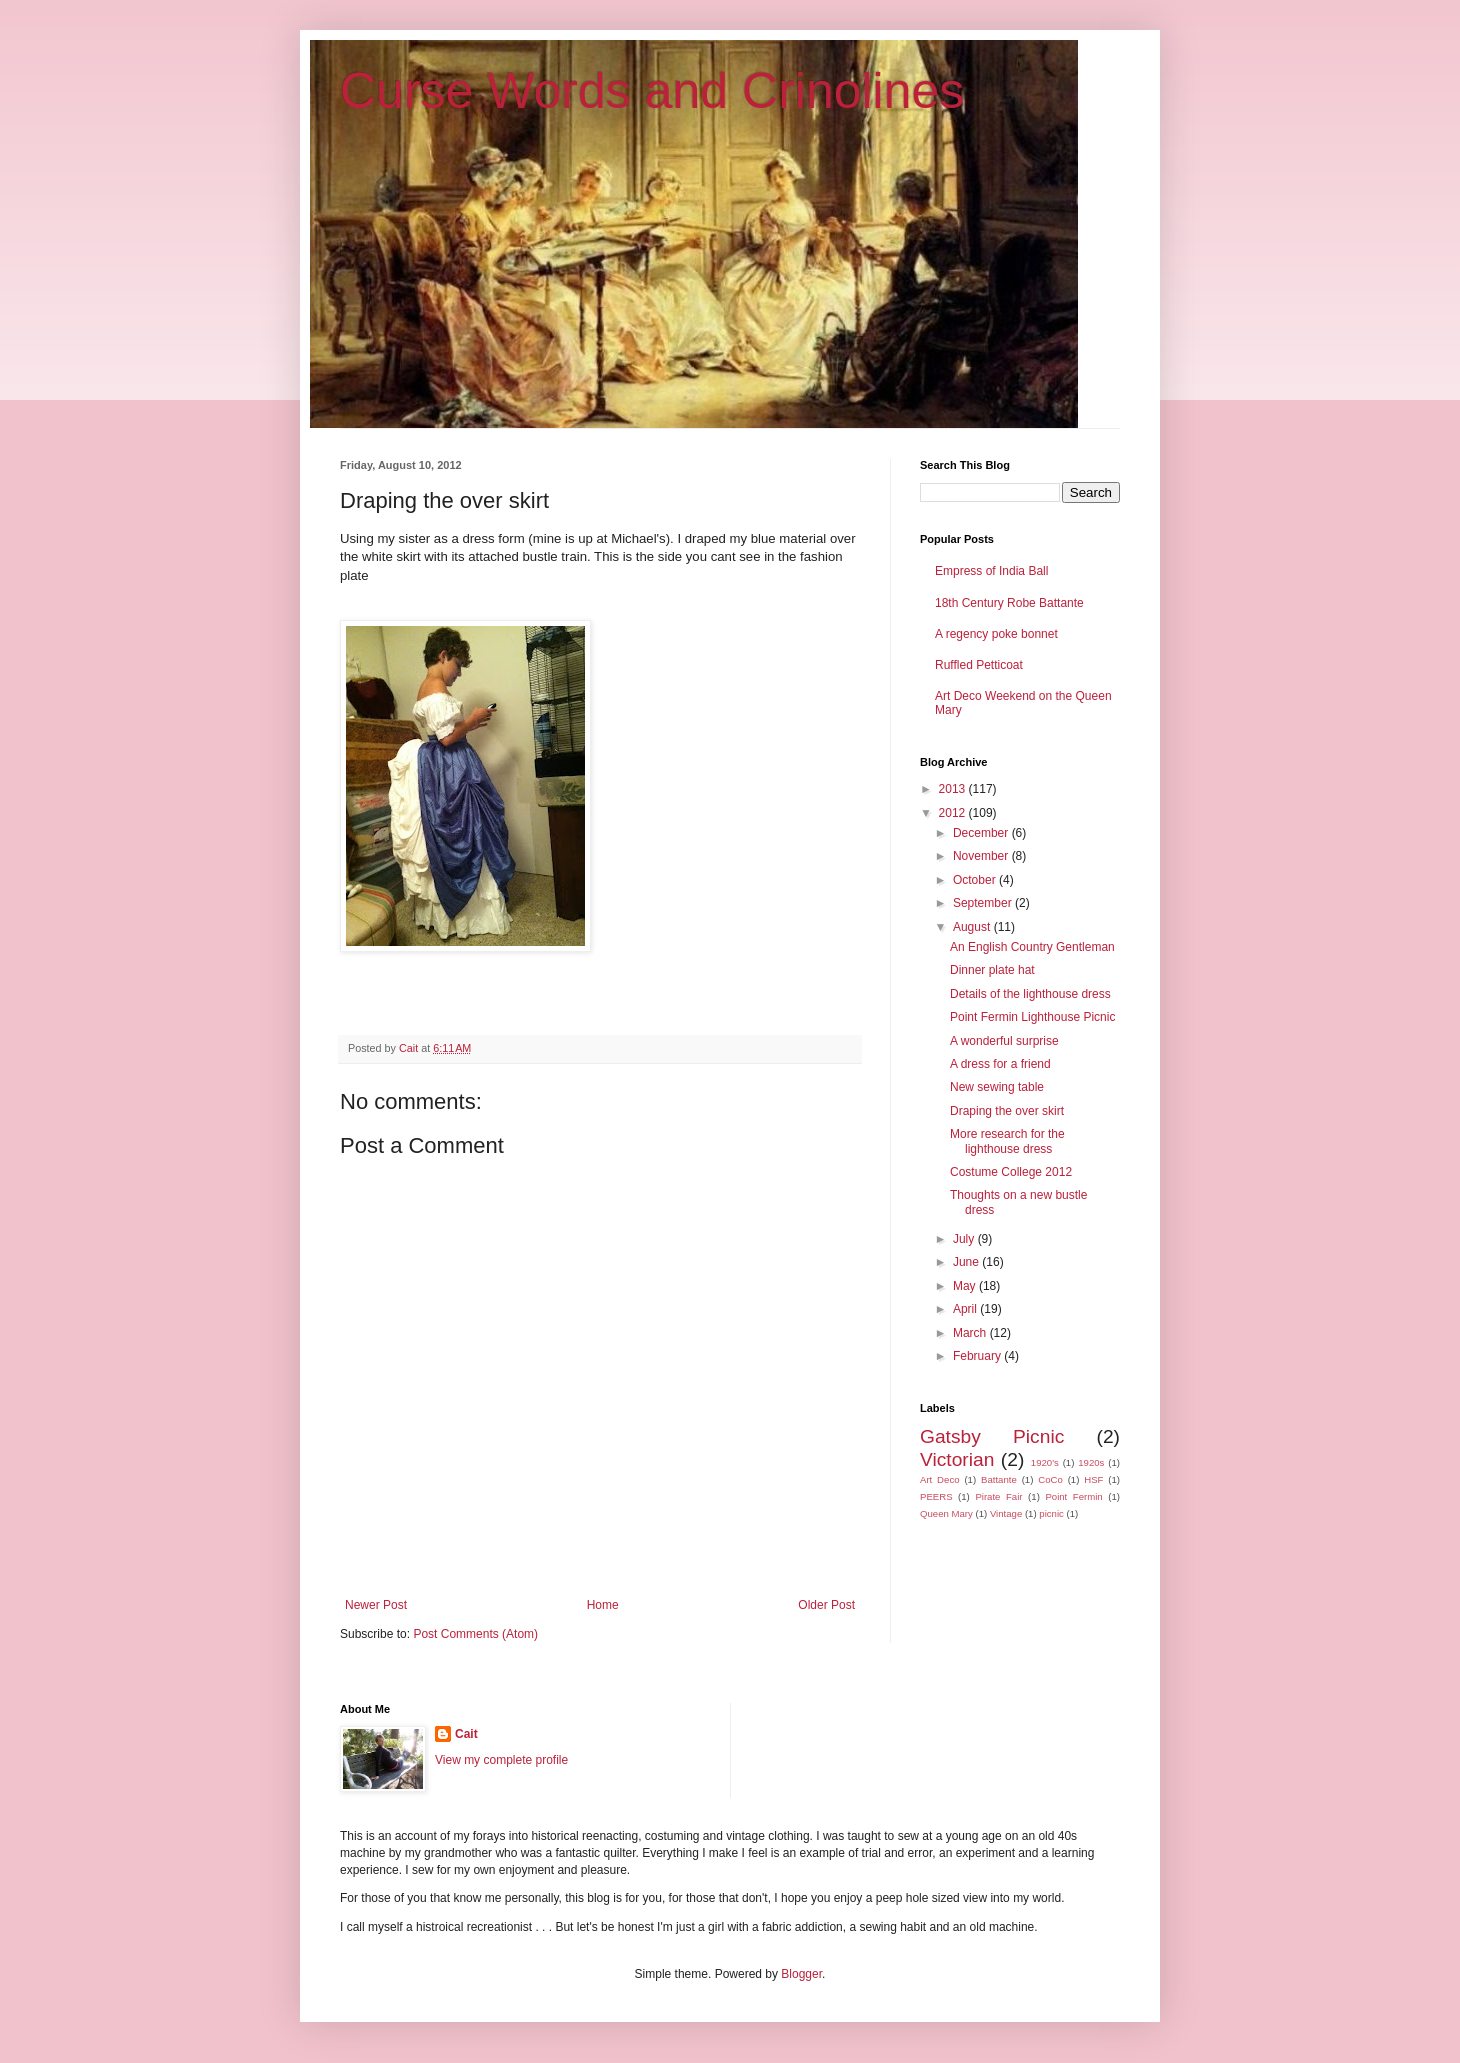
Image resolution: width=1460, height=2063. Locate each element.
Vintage (1006, 1513)
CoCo (1050, 1479)
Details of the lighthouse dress (1030, 994)
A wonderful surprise (1004, 1041)
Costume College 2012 (1011, 1172)
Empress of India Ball (991, 571)
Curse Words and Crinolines (652, 91)
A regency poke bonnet (996, 634)
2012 (954, 813)
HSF (1093, 1479)
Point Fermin (1073, 1496)
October (976, 880)
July (965, 1239)
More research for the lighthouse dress (1007, 1141)
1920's (1045, 1462)
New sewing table (997, 1087)
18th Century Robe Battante (1009, 603)
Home (603, 1605)
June (967, 1262)
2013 (954, 789)
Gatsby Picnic (992, 1436)
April (966, 1309)
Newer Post (376, 1605)
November (982, 856)
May (966, 1286)
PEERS (936, 1496)
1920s (1091, 1462)
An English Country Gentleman (1032, 947)
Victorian (957, 1459)
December (982, 833)
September (984, 903)
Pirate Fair (998, 1496)
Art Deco (940, 1479)
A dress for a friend (1000, 1064)
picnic (1051, 1513)
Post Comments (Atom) (475, 1634)
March (971, 1333)
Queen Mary (946, 1513)
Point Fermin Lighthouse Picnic (1032, 1017)
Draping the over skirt (1007, 1111)
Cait (466, 1734)
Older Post (826, 1605)
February (978, 1356)
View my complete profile (501, 1760)
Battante (999, 1479)
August (973, 927)
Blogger (801, 1974)
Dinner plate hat (992, 970)
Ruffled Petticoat (979, 665)
